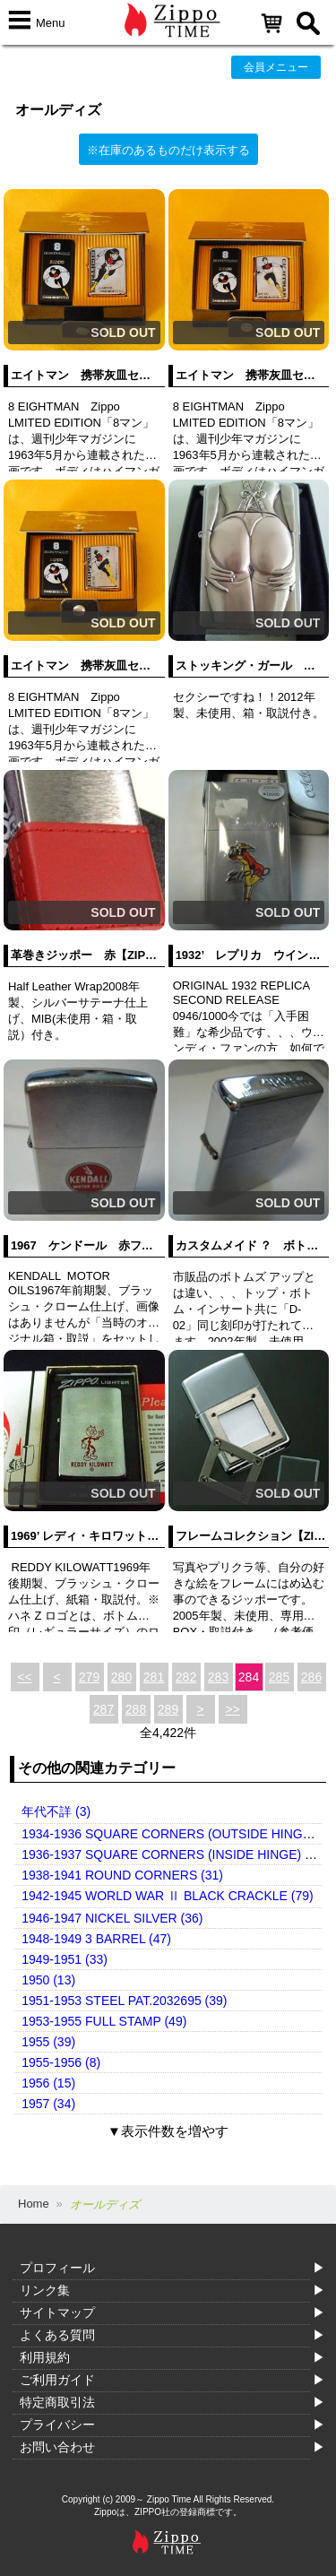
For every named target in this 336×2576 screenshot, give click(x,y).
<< (24, 1677)
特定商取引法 (57, 2402)
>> (232, 1709)
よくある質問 (57, 2335)
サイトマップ (57, 2312)
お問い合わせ (57, 2447)
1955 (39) (48, 2042)
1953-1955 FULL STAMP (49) (104, 2021)
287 (103, 1709)
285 (279, 1677)
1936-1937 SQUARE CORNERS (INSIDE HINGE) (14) (174, 1854)
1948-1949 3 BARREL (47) (96, 1939)
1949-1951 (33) (65, 1959)
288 (135, 1709)
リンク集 (45, 2290)
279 (89, 1677)
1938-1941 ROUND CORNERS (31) (122, 1875)
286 (311, 1677)
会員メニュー (276, 67)
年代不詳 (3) (56, 1811)
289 (168, 1709)
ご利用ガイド (57, 2380)
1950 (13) (48, 1980)
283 (218, 1677)
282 (186, 1677)
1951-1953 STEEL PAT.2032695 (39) (124, 2000)
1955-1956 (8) (61, 2062)
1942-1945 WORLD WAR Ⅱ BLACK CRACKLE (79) (167, 1896)
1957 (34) (48, 2103)
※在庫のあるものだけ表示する (168, 150)
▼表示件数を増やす (168, 2131)
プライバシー (57, 2424)
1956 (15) (48, 2083)
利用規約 (45, 2357)
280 (121, 1677)
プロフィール (57, 2267)
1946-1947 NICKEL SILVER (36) (112, 1918)
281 (153, 1677)
